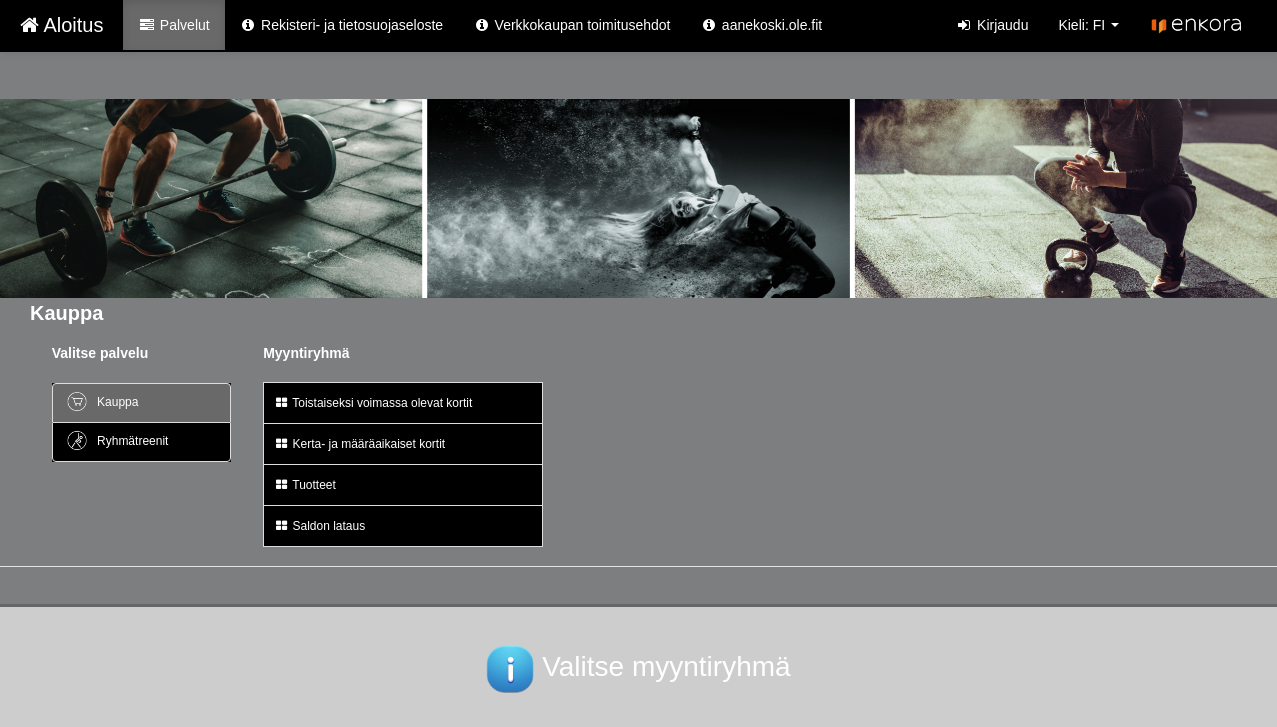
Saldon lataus (319, 526)
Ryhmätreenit (117, 440)
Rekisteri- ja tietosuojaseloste (341, 25)
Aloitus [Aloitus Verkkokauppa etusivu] (61, 25)
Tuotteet (305, 485)
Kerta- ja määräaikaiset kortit (359, 444)
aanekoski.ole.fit (761, 25)
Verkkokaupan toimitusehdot (571, 25)
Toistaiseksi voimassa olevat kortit (373, 403)
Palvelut (173, 25)
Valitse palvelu (100, 353)
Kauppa (102, 401)
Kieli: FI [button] (1088, 25)
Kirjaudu (992, 25)
